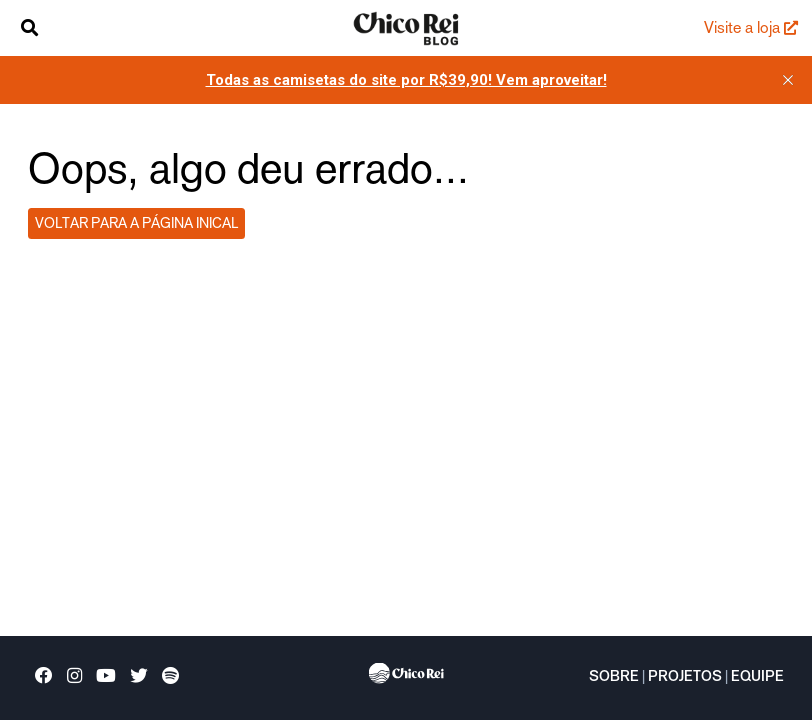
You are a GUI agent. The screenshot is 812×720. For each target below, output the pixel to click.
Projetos (685, 678)
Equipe (757, 678)
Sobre (614, 678)
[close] (788, 80)
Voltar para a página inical (136, 223)
